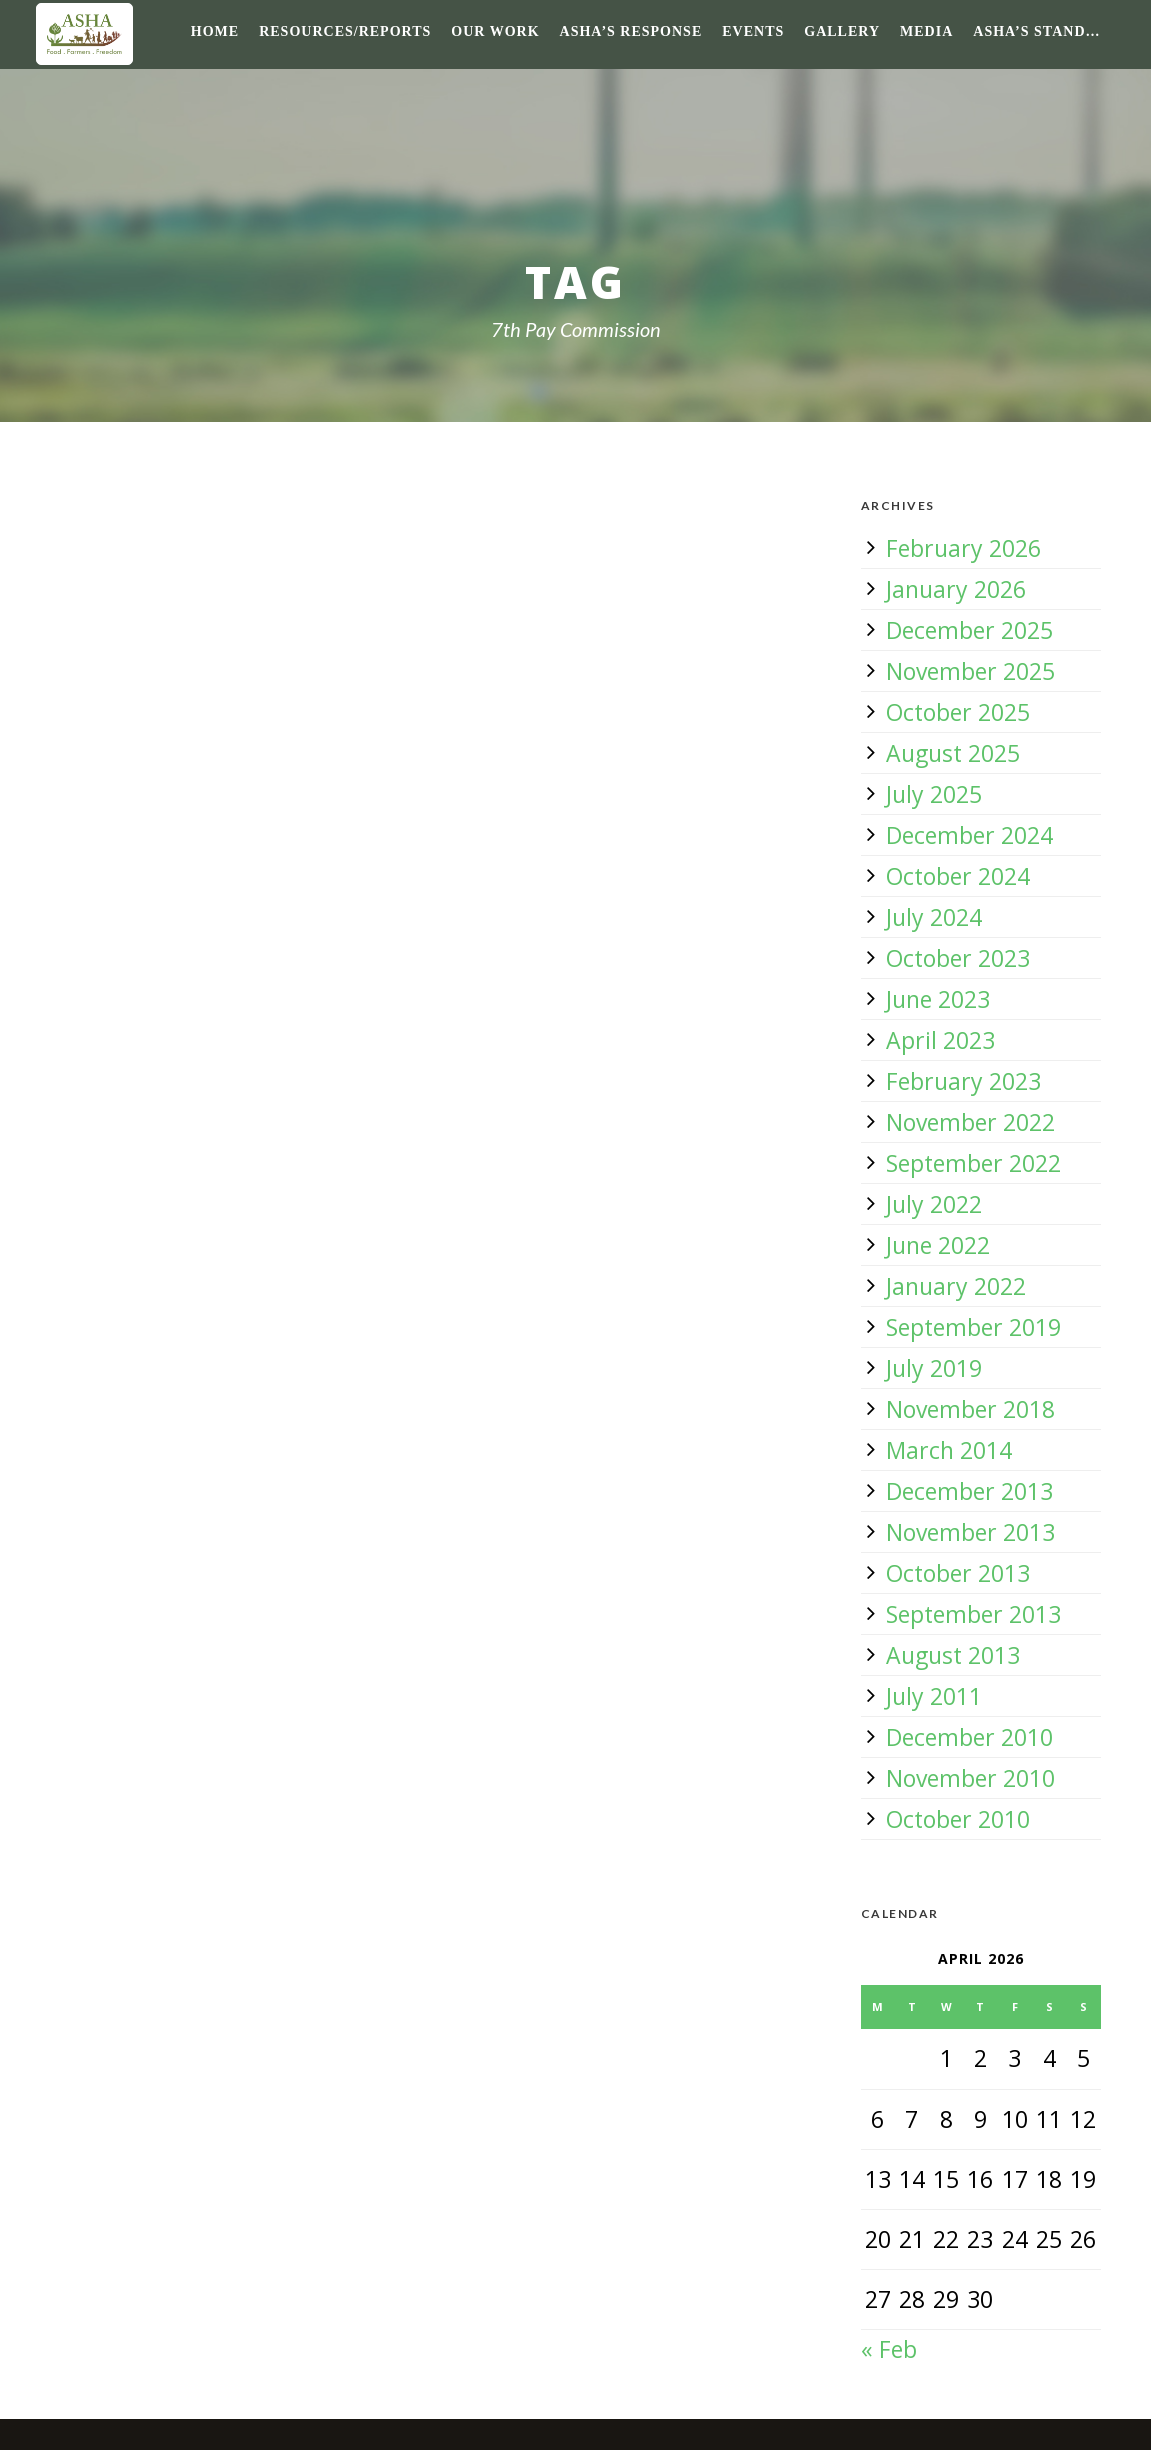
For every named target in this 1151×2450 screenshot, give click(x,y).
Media (926, 31)
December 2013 (969, 1491)
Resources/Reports (345, 31)
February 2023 (963, 1081)
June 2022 (938, 1245)
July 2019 (934, 1368)
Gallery (842, 31)
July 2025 (934, 794)
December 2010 (969, 1737)
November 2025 (970, 671)
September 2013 (973, 1614)
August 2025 (953, 753)
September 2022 (973, 1163)
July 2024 (934, 917)
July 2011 (934, 1696)
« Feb (889, 2349)
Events (753, 31)
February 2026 (963, 548)
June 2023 (938, 999)
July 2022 (934, 1204)
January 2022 (956, 1286)
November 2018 (970, 1409)
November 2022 (970, 1122)
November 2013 (970, 1532)
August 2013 (953, 1655)
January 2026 (956, 589)
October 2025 (958, 712)
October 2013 (958, 1573)
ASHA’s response (631, 31)
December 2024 (969, 835)
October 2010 (958, 1819)
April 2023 (940, 1040)
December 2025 (969, 630)
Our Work (495, 31)
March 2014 (949, 1450)
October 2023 (958, 958)
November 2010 (970, 1778)
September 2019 (973, 1327)
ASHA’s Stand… (1036, 31)
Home (215, 31)
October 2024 (958, 876)
